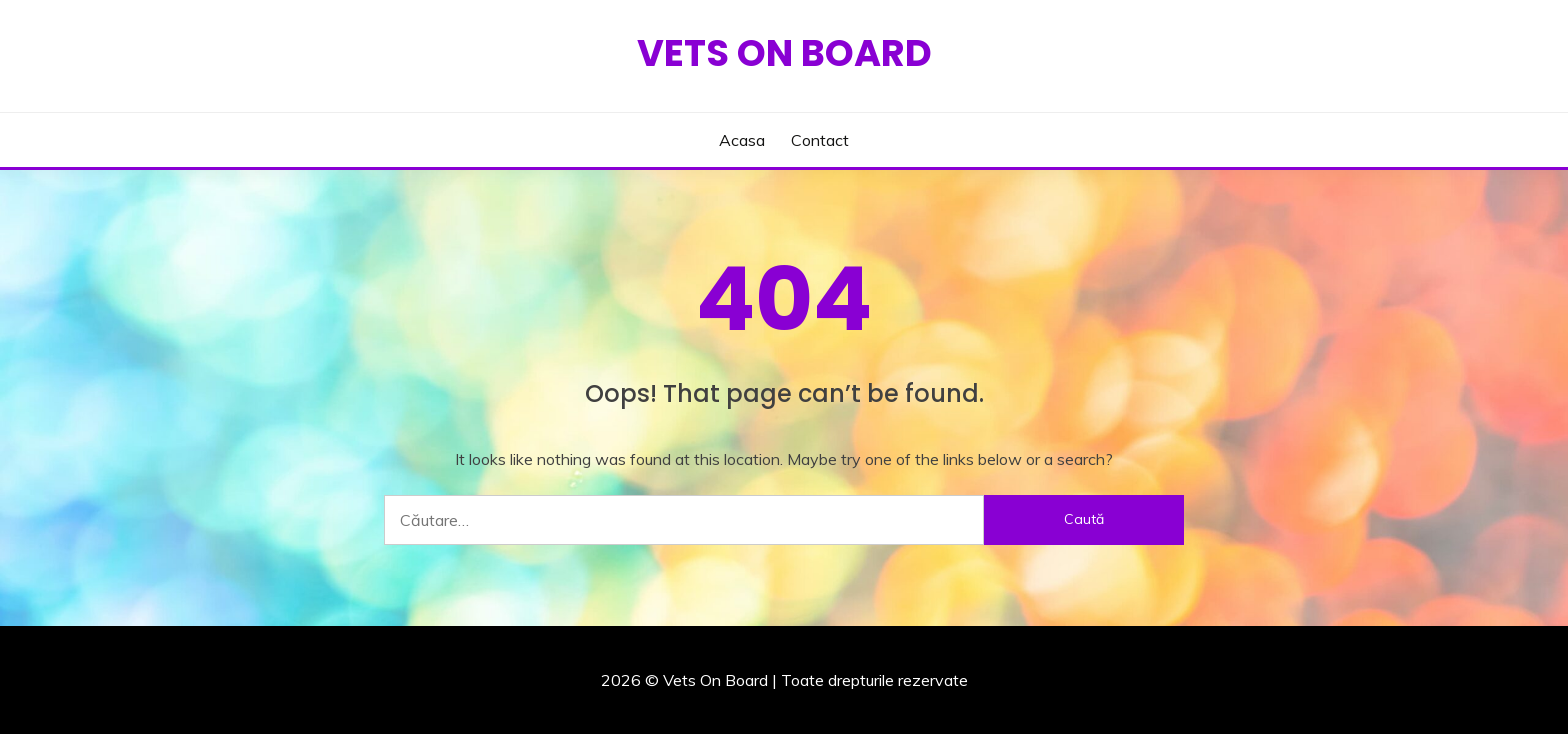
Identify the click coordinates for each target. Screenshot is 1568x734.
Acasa (742, 140)
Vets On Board (784, 53)
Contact (820, 140)
